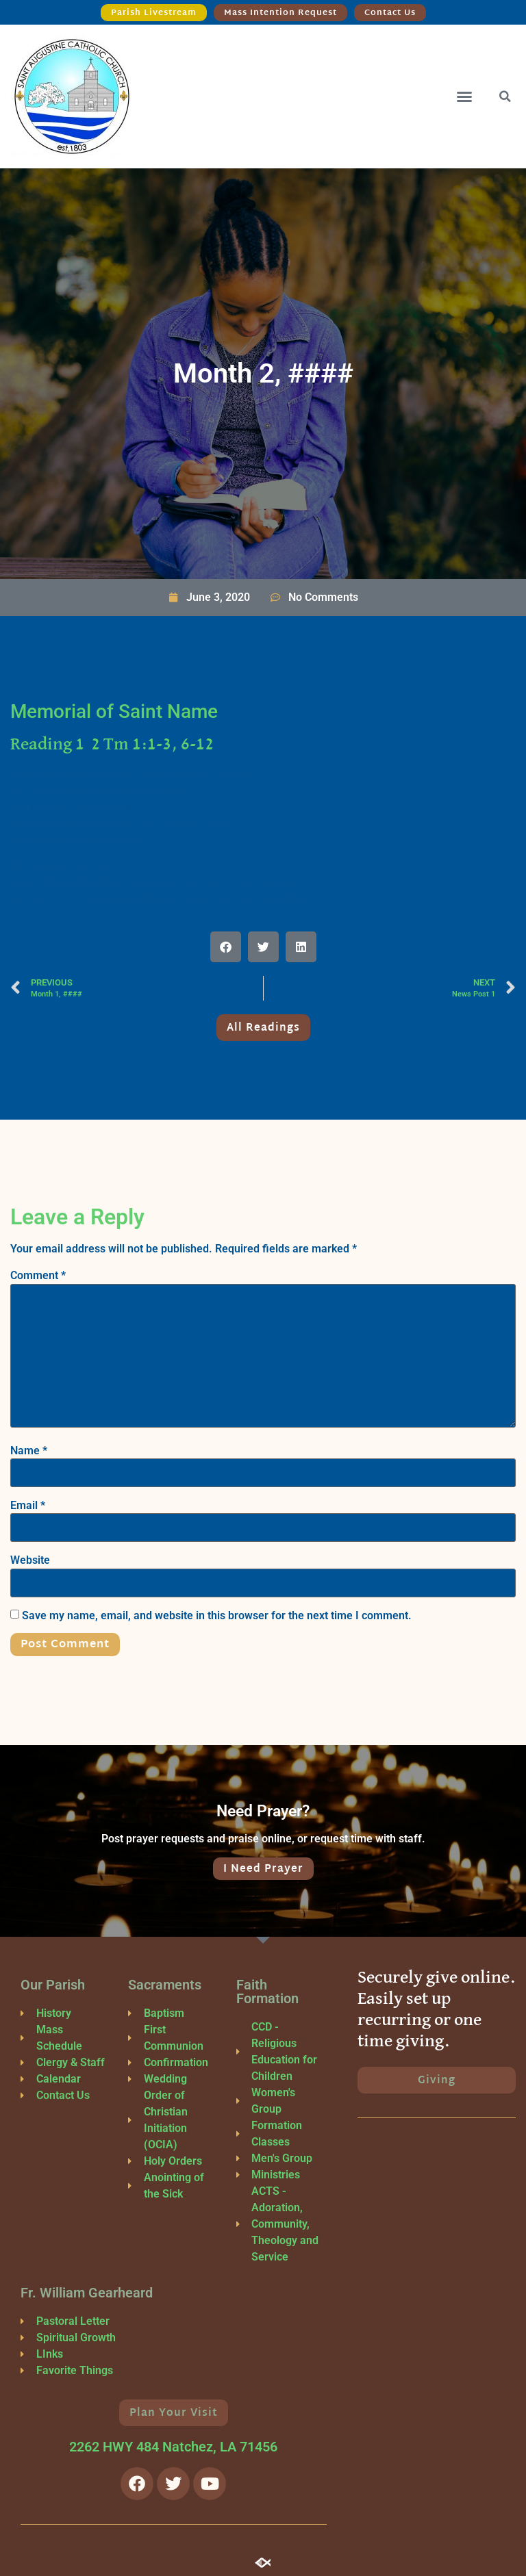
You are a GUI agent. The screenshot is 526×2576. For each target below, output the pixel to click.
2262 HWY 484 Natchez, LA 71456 (173, 2446)
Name (28, 1450)
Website (30, 1560)
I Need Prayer (263, 1869)
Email (27, 1505)
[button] (464, 96)
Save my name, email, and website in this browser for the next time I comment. (217, 1615)
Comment (38, 1275)
